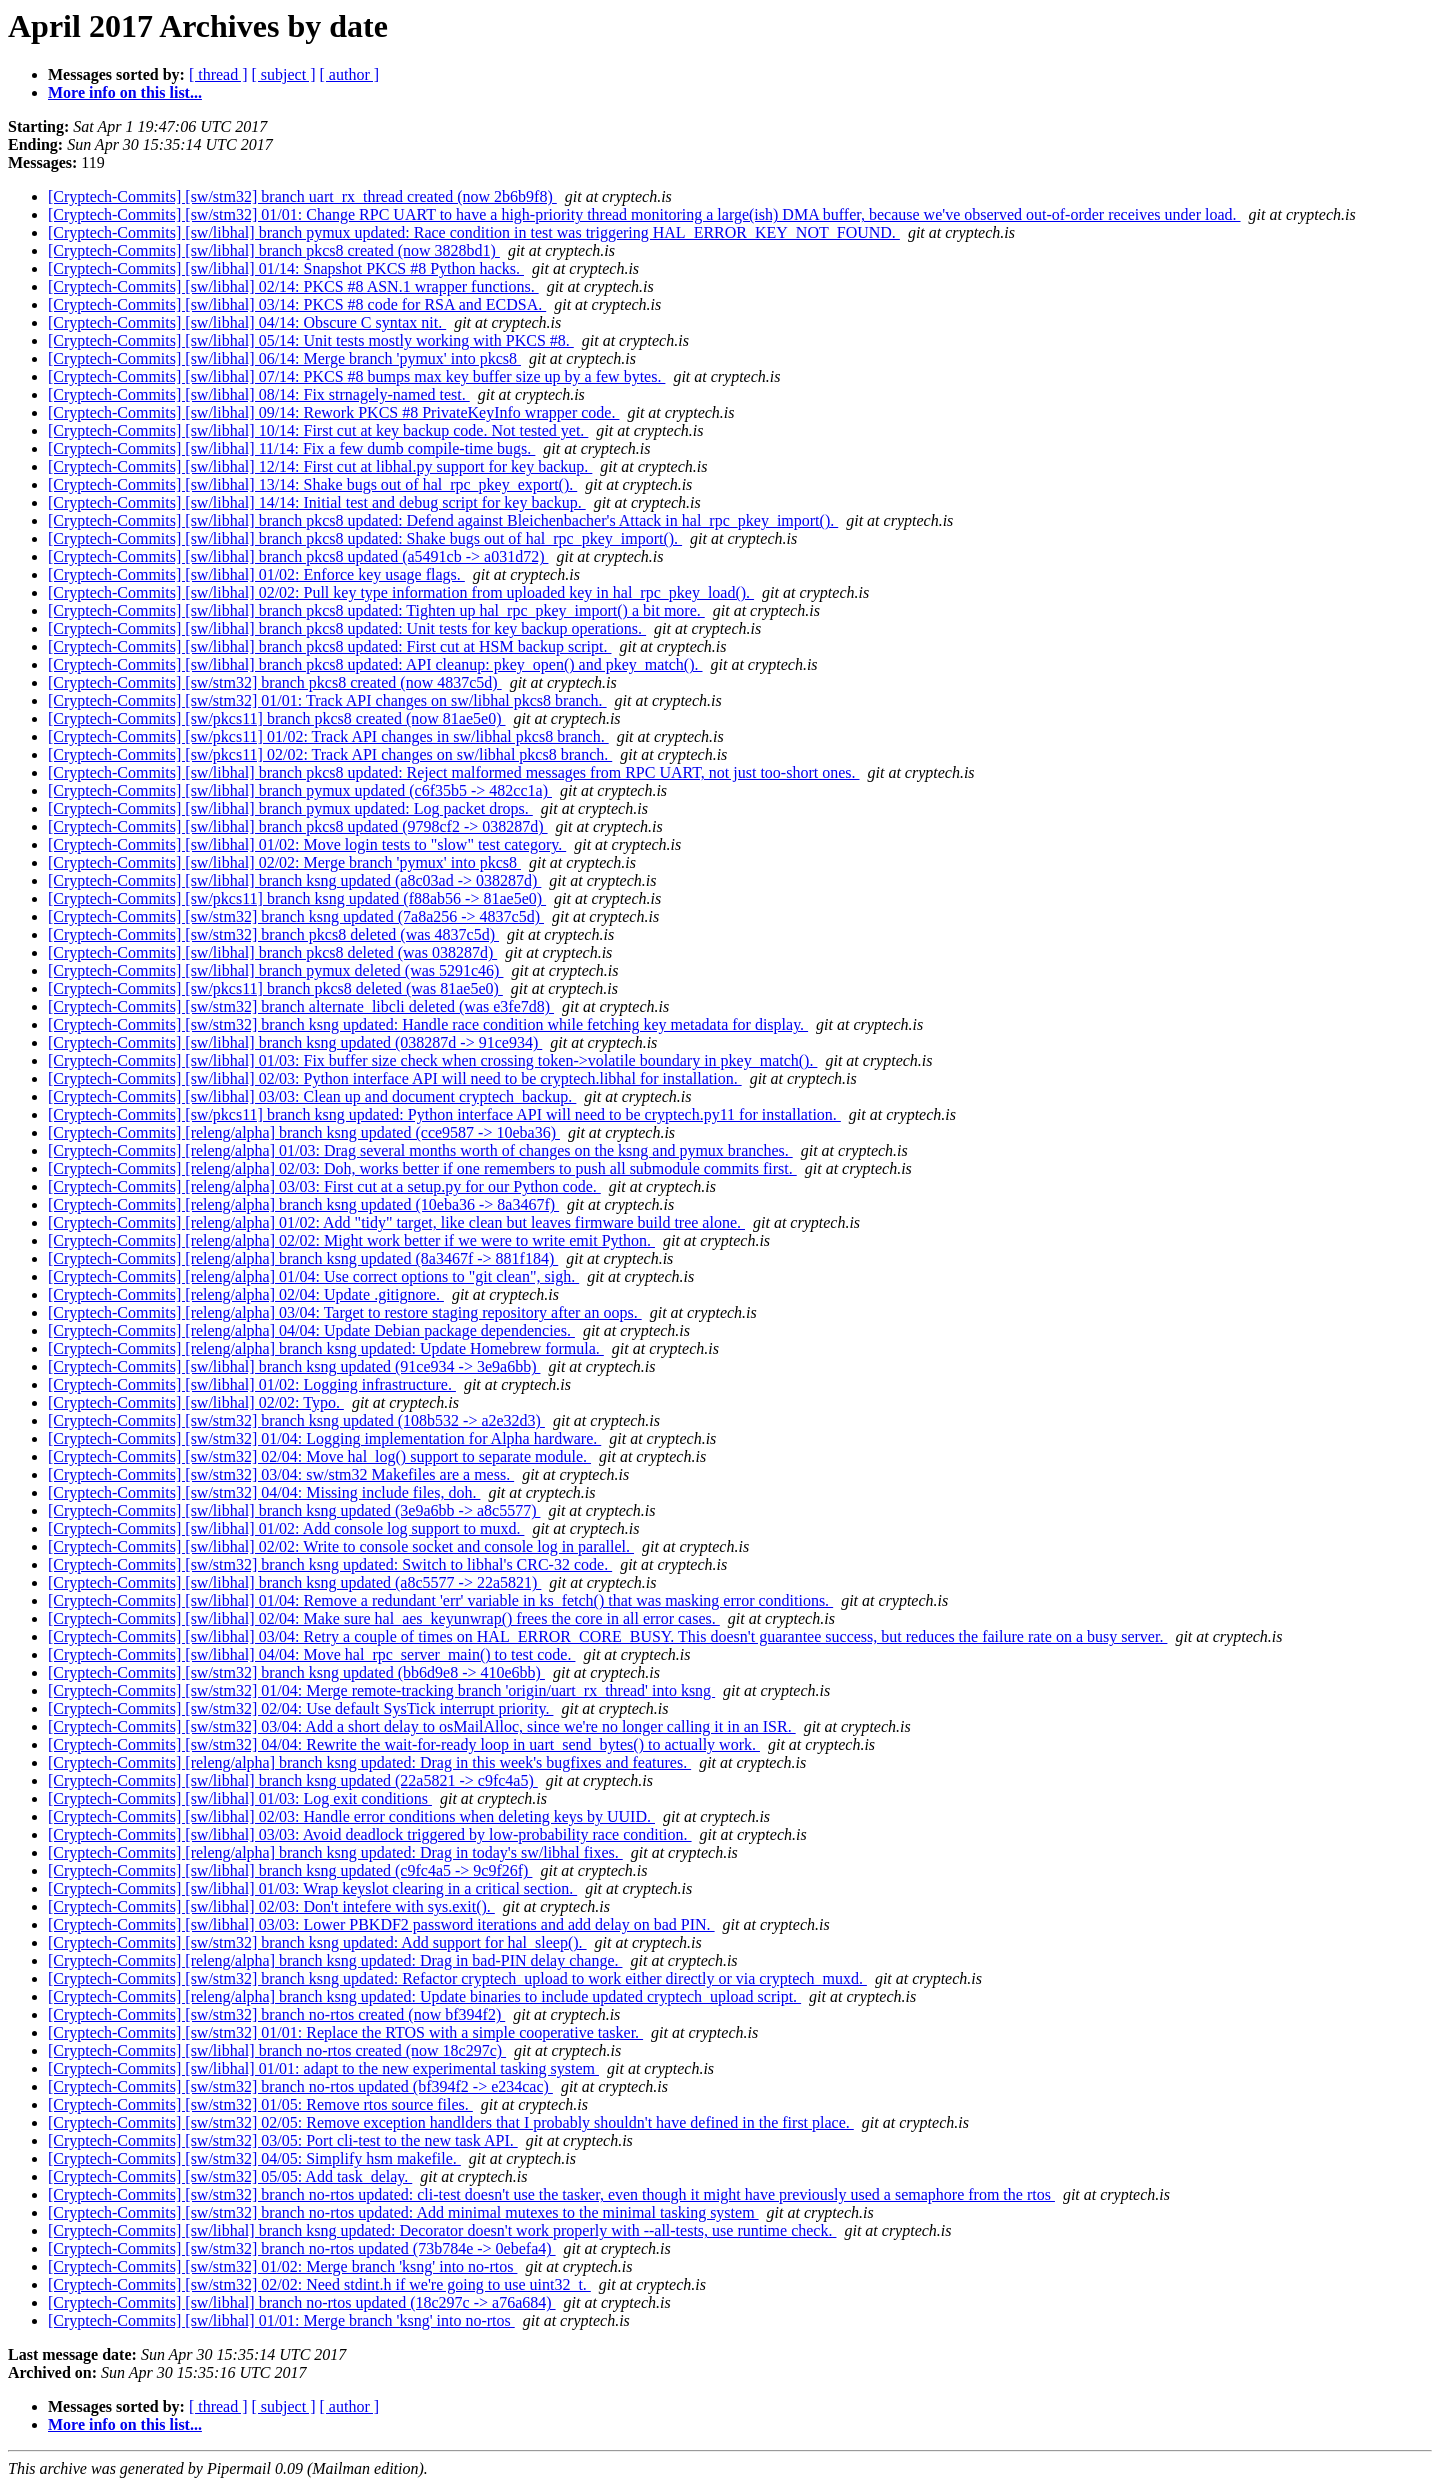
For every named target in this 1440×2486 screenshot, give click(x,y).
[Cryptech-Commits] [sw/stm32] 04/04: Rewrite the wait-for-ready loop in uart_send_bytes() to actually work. (404, 1744)
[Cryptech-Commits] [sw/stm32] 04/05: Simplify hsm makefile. (254, 2158)
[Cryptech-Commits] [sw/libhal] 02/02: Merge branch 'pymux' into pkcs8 (284, 862)
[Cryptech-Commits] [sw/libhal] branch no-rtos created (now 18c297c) (277, 2050)
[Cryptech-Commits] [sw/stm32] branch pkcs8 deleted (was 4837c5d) (273, 934)
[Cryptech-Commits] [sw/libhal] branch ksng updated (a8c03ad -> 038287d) (294, 880)
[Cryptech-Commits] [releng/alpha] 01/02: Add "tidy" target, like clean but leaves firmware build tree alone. (396, 1222)
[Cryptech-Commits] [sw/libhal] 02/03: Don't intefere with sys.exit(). (271, 1906)
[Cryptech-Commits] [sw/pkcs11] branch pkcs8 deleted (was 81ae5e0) (275, 988)
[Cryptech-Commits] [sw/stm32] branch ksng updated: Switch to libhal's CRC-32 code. (330, 1564)
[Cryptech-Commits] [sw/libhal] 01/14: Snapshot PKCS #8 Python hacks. (286, 268)
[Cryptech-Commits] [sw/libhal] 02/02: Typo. (196, 1402)
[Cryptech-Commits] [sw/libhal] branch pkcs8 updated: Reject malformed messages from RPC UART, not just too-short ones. (454, 772)
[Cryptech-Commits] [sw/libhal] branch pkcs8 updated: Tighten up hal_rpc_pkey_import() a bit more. (376, 610)
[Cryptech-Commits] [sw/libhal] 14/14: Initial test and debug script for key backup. (317, 502)
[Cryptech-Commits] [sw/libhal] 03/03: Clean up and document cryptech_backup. (312, 1096)
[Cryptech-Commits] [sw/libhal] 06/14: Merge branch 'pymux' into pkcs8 (284, 358)
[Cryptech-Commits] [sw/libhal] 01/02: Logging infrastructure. (252, 1384)
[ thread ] (218, 74)
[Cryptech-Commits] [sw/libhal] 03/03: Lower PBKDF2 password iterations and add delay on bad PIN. (381, 1924)
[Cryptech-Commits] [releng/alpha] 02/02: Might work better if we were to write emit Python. (351, 1240)
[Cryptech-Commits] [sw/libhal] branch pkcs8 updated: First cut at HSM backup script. (329, 646)
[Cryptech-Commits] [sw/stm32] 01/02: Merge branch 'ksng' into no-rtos (282, 2266)
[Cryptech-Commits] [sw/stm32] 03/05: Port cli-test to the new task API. (283, 2140)
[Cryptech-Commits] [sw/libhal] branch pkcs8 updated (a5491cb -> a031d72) (298, 556)
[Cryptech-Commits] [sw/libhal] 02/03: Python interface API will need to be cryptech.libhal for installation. (395, 1078)
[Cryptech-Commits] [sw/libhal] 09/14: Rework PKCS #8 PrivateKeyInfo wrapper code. (333, 412)
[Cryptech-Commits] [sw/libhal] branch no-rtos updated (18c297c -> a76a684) (302, 2302)
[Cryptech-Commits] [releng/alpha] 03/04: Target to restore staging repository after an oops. (345, 1312)
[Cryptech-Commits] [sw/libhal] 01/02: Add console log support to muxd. (286, 1528)
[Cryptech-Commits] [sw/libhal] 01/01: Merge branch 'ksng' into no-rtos (281, 2320)
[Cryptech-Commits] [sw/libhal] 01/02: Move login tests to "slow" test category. (307, 844)
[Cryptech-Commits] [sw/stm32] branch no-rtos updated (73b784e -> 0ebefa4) (302, 2248)
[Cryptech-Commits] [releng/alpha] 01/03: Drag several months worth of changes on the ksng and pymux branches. (420, 1150)
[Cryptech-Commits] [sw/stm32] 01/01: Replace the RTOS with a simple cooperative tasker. (345, 2032)
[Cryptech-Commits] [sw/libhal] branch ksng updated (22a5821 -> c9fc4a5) (293, 1780)
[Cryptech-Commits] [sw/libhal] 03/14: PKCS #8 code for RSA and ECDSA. (297, 304)
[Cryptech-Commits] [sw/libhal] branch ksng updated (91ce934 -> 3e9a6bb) (294, 1366)
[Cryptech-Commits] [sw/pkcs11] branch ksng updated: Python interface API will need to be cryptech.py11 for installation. (444, 1114)
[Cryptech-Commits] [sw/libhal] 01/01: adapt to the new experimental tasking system (323, 2068)
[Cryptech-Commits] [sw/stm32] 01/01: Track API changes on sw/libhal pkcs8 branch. (327, 700)
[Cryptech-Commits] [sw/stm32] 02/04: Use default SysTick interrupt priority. (300, 1708)
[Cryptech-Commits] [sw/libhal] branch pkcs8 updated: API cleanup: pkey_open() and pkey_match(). (375, 664)
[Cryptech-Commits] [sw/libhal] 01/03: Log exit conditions (240, 1798)
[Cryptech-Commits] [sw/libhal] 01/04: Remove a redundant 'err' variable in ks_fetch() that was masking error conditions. (440, 1600)
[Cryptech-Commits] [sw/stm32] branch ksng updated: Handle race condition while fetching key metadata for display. (428, 1024)
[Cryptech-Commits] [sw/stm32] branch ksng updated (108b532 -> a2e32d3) (296, 1420)
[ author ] (350, 74)
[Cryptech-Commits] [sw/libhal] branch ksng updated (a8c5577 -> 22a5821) (294, 1582)
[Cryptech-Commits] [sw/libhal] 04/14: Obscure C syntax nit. (247, 322)
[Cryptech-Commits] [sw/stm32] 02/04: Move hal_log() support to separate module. (319, 1456)
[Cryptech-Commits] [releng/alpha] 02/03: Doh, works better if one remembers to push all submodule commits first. (422, 1168)
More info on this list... (125, 92)
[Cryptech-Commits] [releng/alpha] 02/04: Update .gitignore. (246, 1294)
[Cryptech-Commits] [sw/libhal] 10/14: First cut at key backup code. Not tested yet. (318, 430)
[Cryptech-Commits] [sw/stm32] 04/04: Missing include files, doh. (264, 1492)
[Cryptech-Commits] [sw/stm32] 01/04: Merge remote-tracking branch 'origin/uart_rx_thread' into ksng (381, 1690)
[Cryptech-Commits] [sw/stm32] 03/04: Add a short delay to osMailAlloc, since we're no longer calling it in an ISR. (422, 1726)
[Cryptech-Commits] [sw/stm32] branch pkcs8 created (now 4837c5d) (275, 682)
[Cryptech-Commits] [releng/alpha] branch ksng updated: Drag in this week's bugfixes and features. (369, 1762)
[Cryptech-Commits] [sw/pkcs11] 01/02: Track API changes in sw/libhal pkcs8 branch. (328, 736)
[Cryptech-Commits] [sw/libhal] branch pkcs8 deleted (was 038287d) (272, 952)
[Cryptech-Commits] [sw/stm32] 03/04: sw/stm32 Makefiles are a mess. (281, 1474)
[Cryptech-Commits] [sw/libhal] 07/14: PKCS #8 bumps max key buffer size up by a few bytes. (356, 376)
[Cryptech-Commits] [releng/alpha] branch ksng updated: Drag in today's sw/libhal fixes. (335, 1852)
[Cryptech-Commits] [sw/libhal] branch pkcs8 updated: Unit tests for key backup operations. (347, 628)
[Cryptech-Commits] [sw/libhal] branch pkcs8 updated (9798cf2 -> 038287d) (298, 826)
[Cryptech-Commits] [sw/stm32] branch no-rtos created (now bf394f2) (276, 2014)
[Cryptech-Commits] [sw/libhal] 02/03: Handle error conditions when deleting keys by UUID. (351, 1816)
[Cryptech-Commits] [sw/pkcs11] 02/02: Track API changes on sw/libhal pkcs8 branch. (330, 754)
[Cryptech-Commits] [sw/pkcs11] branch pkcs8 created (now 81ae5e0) (276, 718)
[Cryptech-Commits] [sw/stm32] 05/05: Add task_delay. (230, 2176)
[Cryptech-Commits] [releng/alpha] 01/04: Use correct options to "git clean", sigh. (313, 1276)
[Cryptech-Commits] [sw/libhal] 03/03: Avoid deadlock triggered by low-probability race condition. (370, 1834)
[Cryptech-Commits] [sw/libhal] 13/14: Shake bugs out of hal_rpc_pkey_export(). (312, 484)
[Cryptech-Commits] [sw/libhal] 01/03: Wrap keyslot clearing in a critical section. (312, 1888)
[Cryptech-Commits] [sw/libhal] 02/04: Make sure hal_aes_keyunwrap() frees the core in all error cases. (384, 1618)
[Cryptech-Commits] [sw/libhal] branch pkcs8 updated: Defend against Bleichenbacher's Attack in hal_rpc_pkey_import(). (443, 520)
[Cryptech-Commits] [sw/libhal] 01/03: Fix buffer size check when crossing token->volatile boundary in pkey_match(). (432, 1060)
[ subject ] (284, 74)
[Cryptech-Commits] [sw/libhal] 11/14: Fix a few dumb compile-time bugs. (291, 448)
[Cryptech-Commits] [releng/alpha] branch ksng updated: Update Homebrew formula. (326, 1348)
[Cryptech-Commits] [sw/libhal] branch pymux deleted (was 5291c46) (275, 970)
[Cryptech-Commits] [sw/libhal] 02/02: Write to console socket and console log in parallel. (341, 1546)
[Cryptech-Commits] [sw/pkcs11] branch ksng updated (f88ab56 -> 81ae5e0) (297, 898)
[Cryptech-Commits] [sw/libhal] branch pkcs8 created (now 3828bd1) (274, 250)
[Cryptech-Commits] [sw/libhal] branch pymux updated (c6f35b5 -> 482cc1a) (300, 790)
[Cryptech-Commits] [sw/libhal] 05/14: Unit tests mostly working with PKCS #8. (311, 340)
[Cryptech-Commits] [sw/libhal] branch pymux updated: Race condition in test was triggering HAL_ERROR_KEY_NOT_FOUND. (474, 232)
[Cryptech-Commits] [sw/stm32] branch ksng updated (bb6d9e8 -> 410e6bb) (296, 1672)
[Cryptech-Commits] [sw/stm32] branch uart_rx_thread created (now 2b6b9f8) (302, 196)
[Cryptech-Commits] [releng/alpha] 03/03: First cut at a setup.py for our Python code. (324, 1186)
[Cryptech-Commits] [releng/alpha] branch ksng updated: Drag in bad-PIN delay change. (335, 1960)
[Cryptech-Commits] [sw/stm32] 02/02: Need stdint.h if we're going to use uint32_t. (319, 2284)
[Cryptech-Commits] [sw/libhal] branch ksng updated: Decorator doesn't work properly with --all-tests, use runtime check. (442, 2230)
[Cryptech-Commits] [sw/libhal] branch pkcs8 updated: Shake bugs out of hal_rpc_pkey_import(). (365, 538)
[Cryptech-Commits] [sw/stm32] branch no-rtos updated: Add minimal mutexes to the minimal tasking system (403, 2212)
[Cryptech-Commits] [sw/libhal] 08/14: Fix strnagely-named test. (259, 394)
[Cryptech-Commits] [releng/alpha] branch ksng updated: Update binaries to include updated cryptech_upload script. (424, 1996)
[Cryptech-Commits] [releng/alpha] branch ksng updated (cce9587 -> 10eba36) (304, 1132)
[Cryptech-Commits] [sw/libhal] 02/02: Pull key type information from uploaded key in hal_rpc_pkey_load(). (401, 592)
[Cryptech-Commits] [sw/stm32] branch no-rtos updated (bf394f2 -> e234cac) (300, 2086)
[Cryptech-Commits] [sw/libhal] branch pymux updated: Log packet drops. (290, 808)
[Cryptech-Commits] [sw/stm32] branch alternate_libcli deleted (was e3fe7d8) (301, 1006)
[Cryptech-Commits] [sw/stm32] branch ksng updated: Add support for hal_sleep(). (317, 1942)
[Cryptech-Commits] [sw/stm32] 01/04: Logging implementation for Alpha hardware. (324, 1438)
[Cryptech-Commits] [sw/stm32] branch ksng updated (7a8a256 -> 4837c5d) (296, 916)
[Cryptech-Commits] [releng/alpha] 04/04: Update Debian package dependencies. (311, 1330)
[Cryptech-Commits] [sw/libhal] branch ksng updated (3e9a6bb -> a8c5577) (294, 1510)
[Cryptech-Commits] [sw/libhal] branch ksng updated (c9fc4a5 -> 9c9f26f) (290, 1870)
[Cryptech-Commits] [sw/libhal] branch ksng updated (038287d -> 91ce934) (295, 1042)
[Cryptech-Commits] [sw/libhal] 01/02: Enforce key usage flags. (256, 574)
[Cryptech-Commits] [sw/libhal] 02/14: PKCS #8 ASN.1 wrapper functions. (293, 286)
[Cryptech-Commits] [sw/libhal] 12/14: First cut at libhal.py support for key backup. (320, 466)
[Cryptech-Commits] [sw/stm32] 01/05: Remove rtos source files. (260, 2104)
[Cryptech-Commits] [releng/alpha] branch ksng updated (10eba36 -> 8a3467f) (303, 1204)
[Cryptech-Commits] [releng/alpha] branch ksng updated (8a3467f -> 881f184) (303, 1258)
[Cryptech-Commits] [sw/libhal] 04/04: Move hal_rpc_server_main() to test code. (311, 1654)
